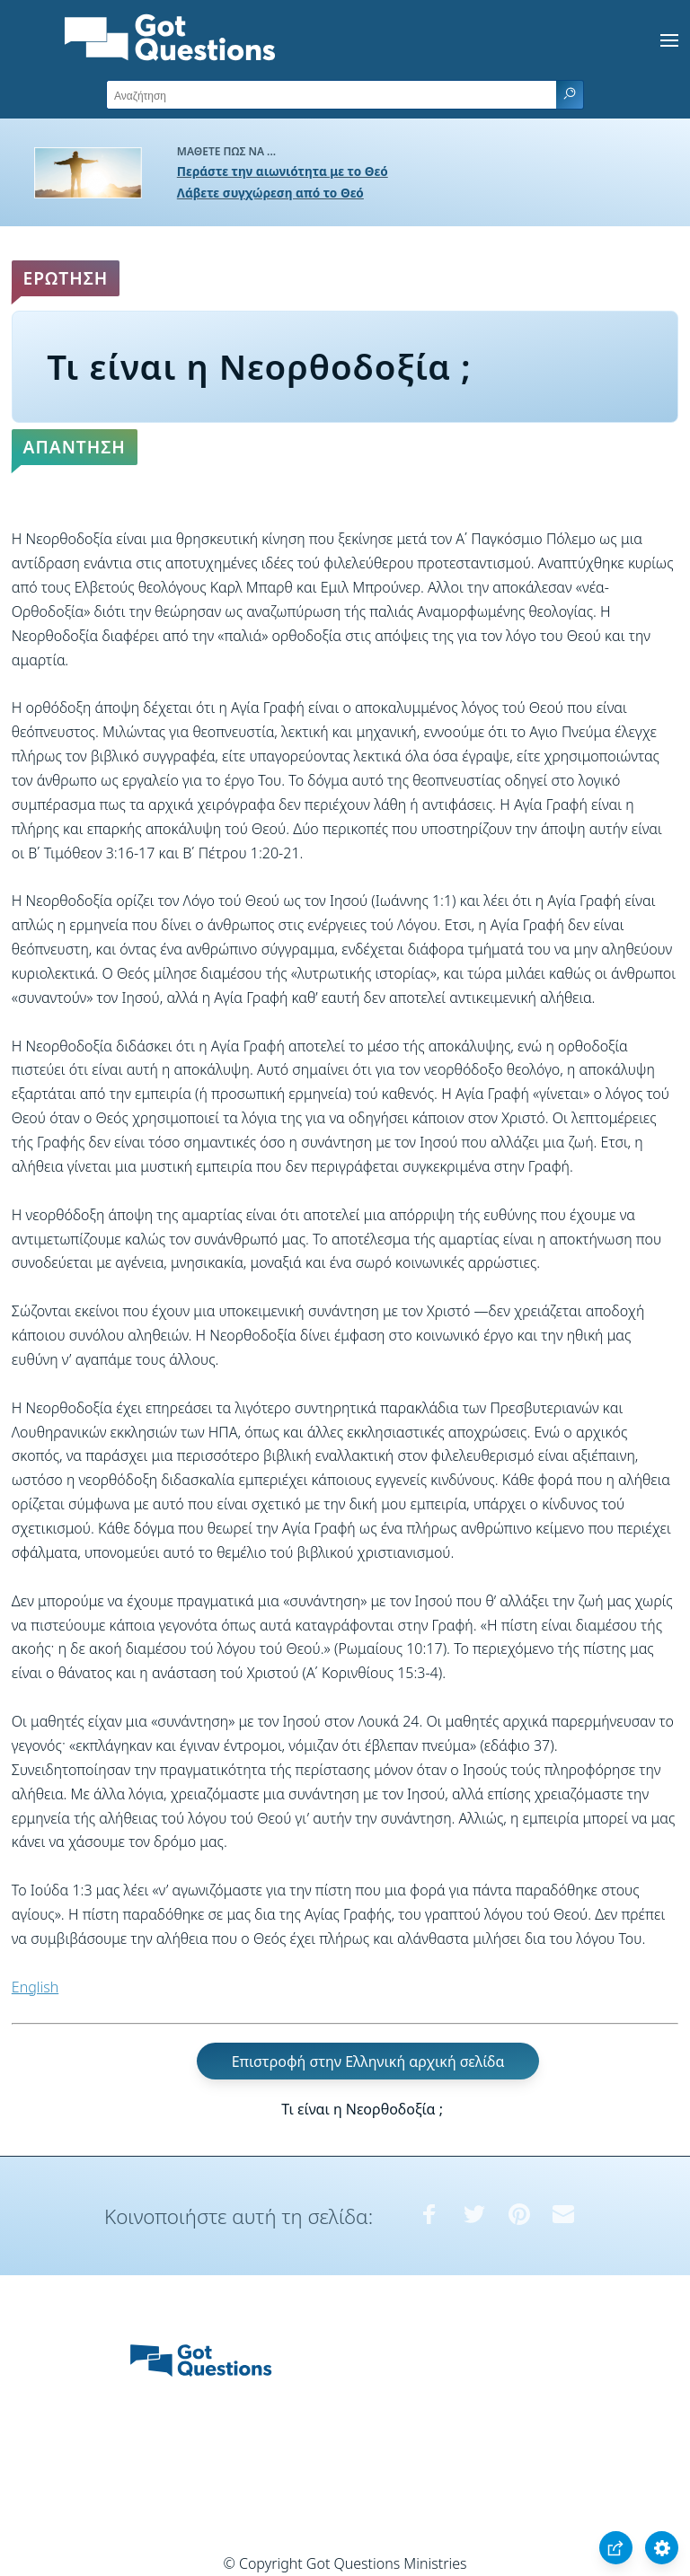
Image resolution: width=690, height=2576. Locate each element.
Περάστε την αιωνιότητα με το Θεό (282, 171)
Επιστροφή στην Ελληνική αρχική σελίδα (368, 2060)
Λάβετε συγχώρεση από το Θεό (270, 192)
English (35, 1987)
